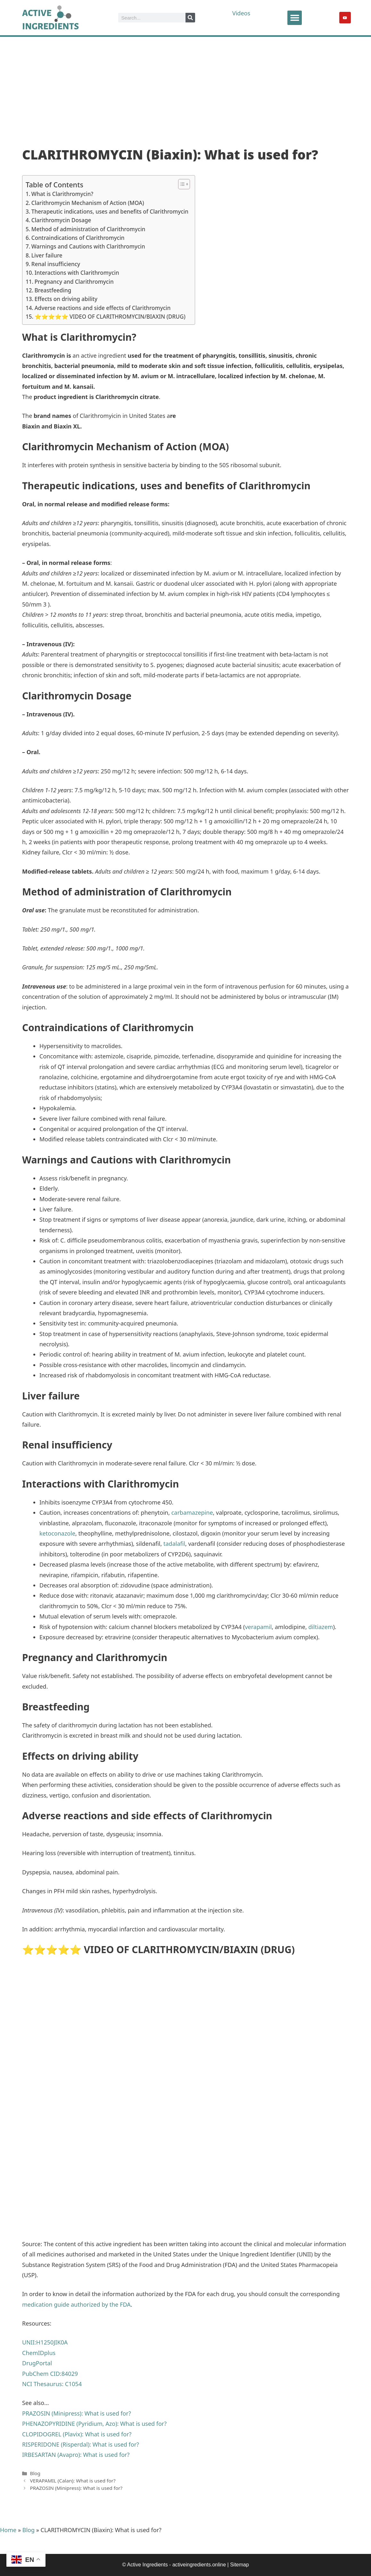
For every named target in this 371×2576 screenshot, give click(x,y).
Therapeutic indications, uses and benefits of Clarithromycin (109, 211)
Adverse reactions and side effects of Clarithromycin (103, 308)
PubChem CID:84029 (50, 2373)
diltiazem (320, 1627)
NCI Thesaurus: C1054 (52, 2384)
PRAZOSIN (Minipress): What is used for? (76, 2488)
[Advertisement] (185, 85)
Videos (242, 13)
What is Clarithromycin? (62, 194)
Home (8, 2530)
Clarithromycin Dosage (61, 220)
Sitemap (239, 2564)
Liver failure (46, 255)
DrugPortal (37, 2363)
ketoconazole (57, 1533)
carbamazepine (192, 1512)
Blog (35, 2473)
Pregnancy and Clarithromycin (74, 281)
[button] (295, 18)
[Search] (190, 17)
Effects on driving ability (66, 299)
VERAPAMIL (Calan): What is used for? (72, 2480)
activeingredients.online (199, 2564)
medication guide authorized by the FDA (76, 2304)
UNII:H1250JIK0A (45, 2342)
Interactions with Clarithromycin (77, 272)
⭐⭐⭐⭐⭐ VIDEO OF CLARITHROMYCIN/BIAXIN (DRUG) (110, 316)
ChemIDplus (38, 2353)
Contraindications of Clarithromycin (78, 237)
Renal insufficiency (55, 264)
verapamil (258, 1627)
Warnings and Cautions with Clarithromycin (88, 246)
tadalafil (174, 1543)
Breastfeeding (53, 290)
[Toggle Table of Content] (180, 184)
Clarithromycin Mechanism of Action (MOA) (87, 203)
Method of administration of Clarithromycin (88, 229)
